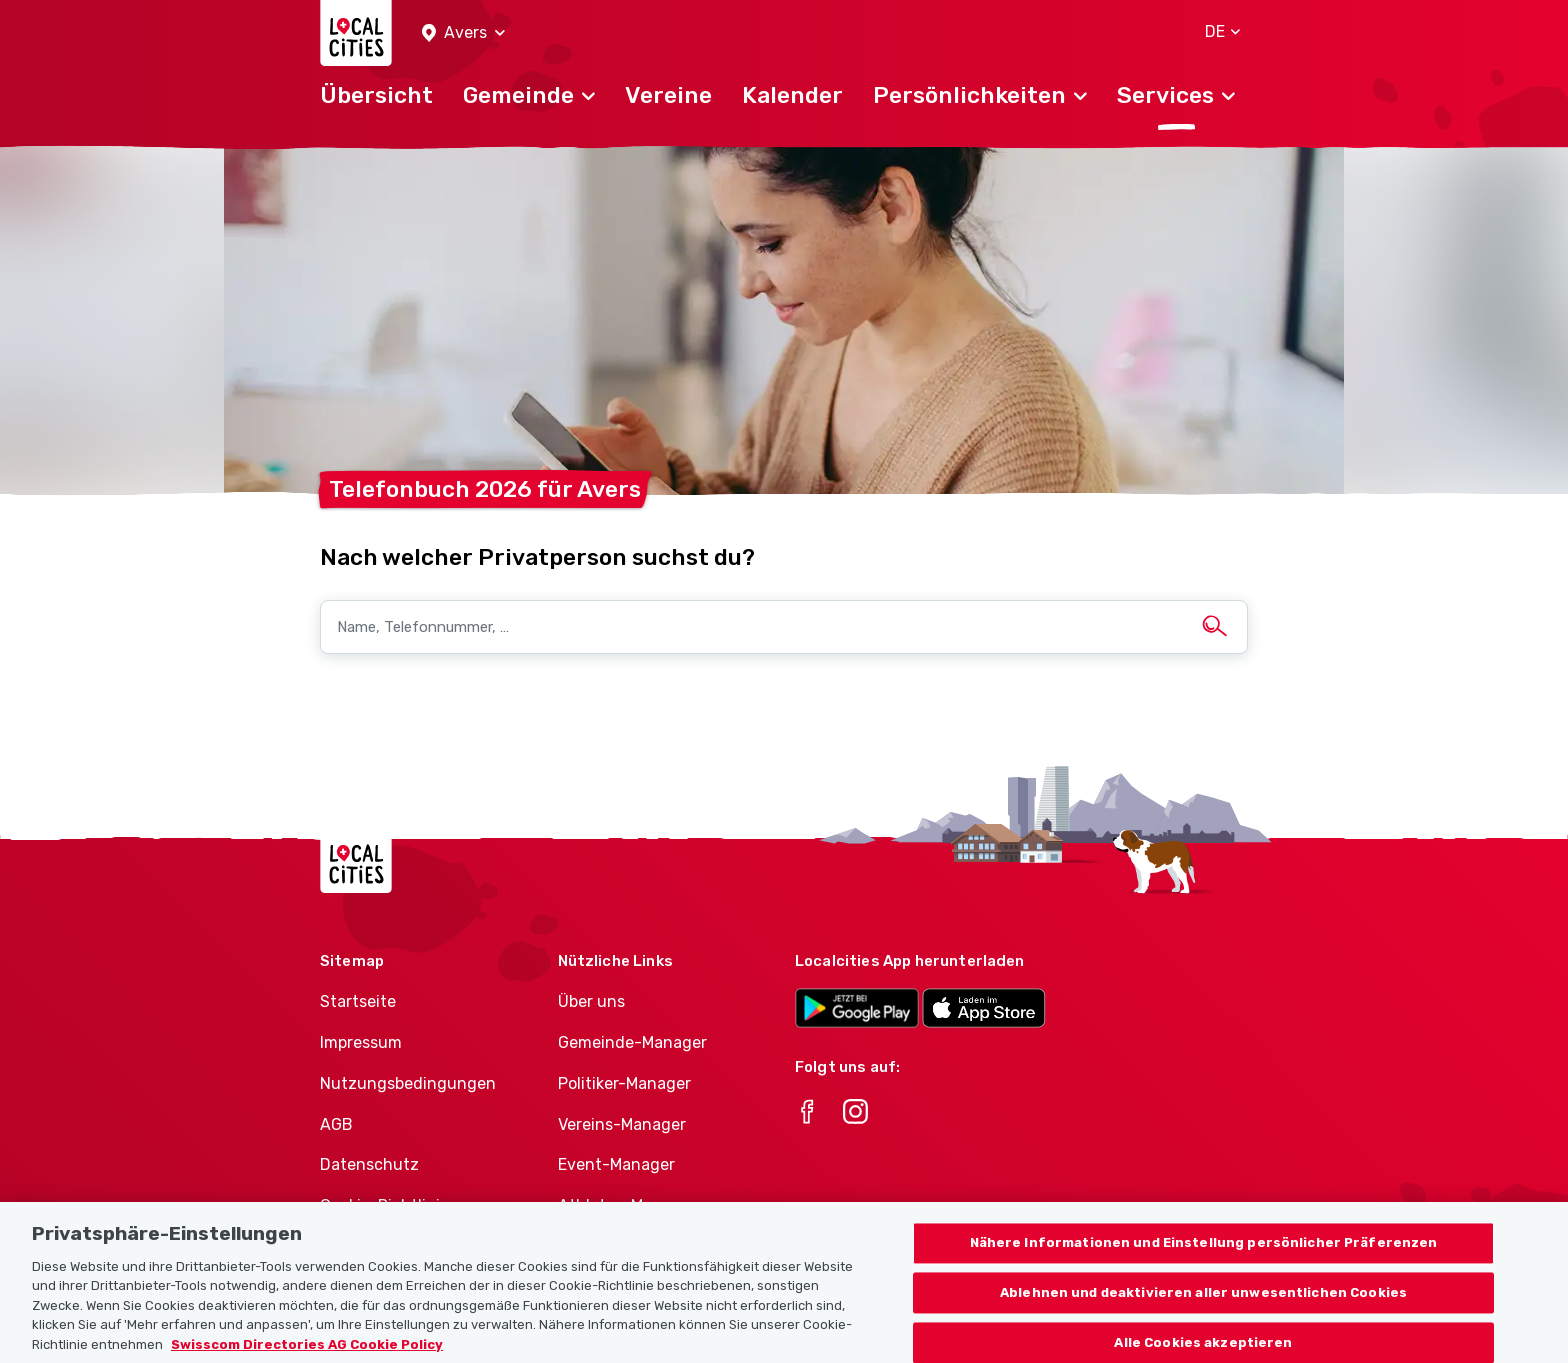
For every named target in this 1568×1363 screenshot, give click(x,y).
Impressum (361, 1042)
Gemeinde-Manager (632, 1042)
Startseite (358, 1001)
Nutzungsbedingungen (408, 1083)
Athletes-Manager (627, 1205)
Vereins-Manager (622, 1124)
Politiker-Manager (624, 1083)
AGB (336, 1124)
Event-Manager (616, 1164)
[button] (463, 33)
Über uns (591, 1001)
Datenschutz (369, 1164)
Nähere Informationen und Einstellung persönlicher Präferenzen (1204, 1262)
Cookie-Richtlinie (384, 1205)
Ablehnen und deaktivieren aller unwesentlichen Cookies (1203, 1312)
